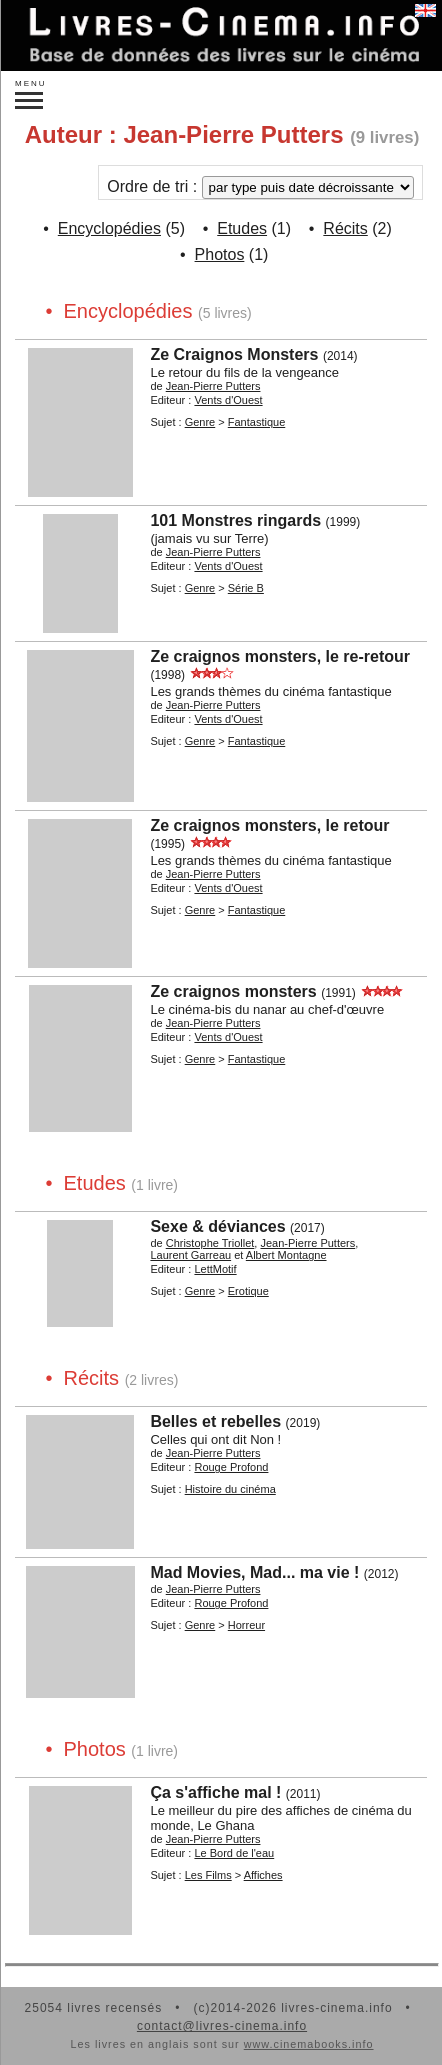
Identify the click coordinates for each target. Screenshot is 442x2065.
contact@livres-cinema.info (222, 2026)
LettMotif (215, 1269)
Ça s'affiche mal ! (215, 1792)
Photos (220, 254)
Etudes (242, 228)
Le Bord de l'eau (234, 1853)
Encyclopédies (109, 228)
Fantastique (256, 422)
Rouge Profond (231, 1467)
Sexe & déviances (217, 1226)
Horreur (246, 1625)
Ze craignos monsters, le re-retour (280, 656)
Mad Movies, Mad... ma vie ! (254, 1572)
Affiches (263, 1875)
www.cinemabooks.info (309, 2044)
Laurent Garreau (190, 1255)
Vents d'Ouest (228, 400)
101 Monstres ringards (235, 520)
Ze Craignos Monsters (234, 354)
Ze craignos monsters (233, 991)
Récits (345, 228)
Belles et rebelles (215, 1421)
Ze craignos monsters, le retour (269, 825)
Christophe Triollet (210, 1243)
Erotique (248, 1291)
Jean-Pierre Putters (213, 386)
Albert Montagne (286, 1255)
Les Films (208, 1875)
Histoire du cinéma (230, 1489)
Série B (246, 588)
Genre (200, 422)
